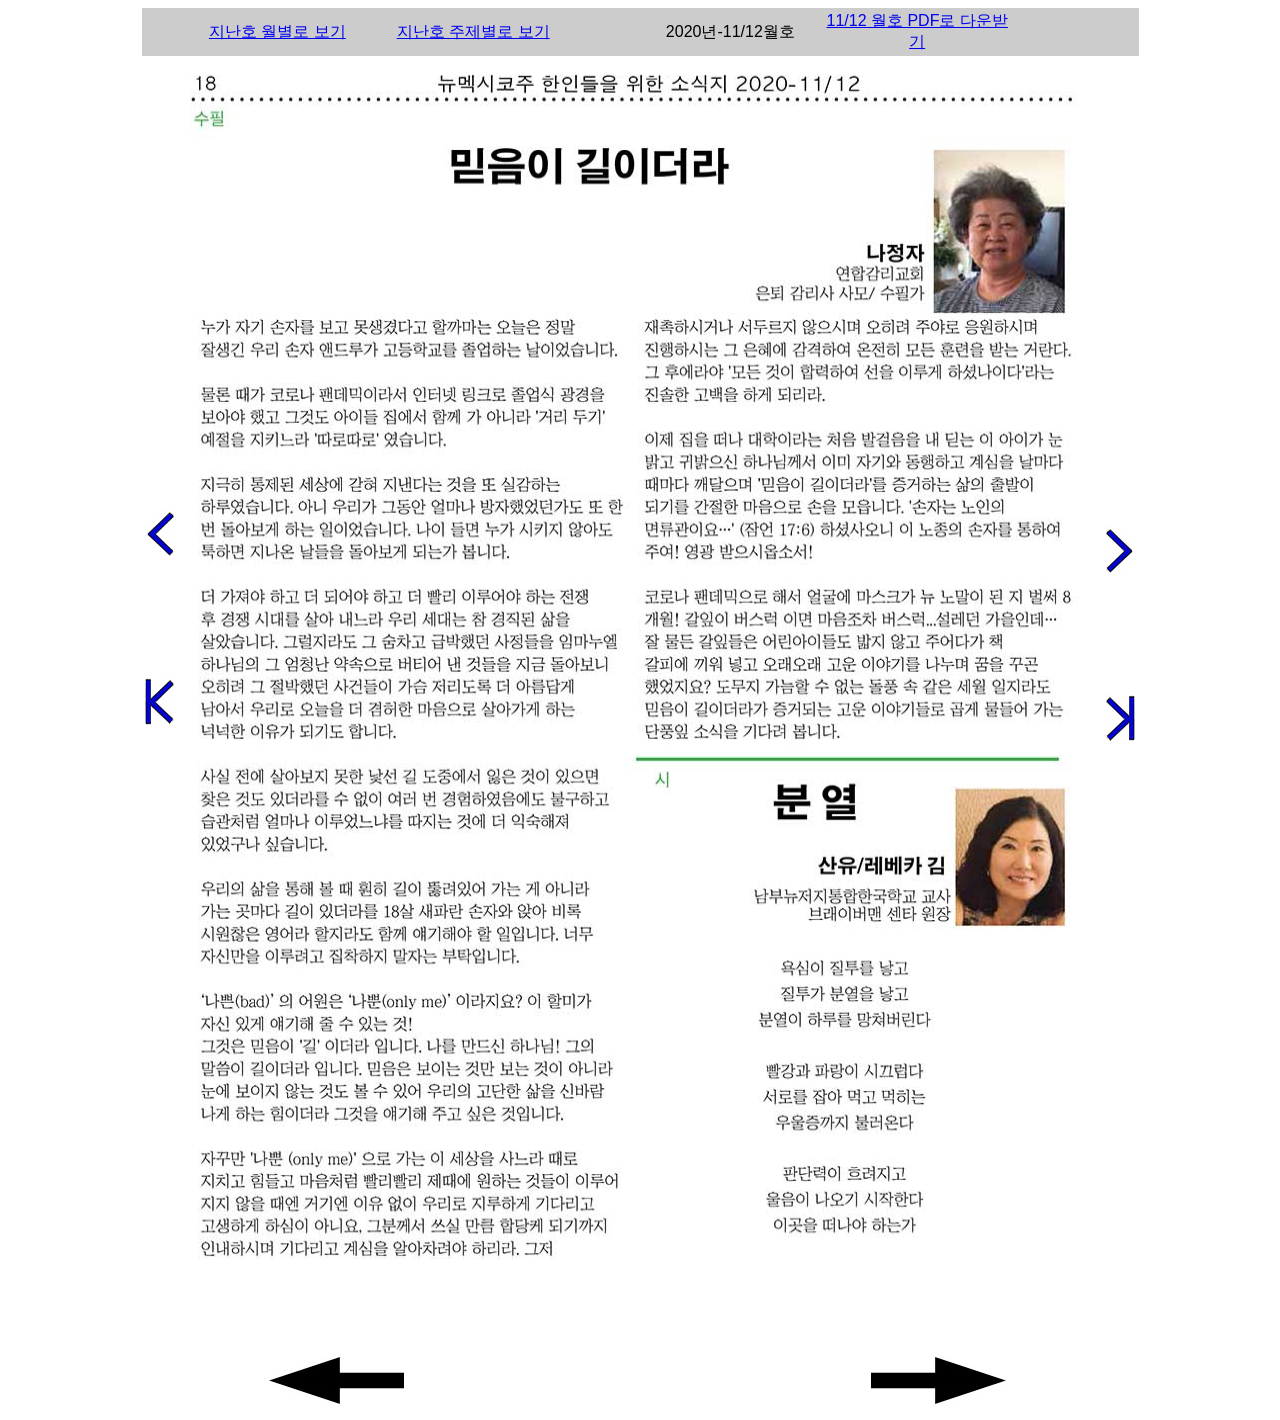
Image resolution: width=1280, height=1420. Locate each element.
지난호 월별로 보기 (277, 31)
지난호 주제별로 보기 (473, 31)
